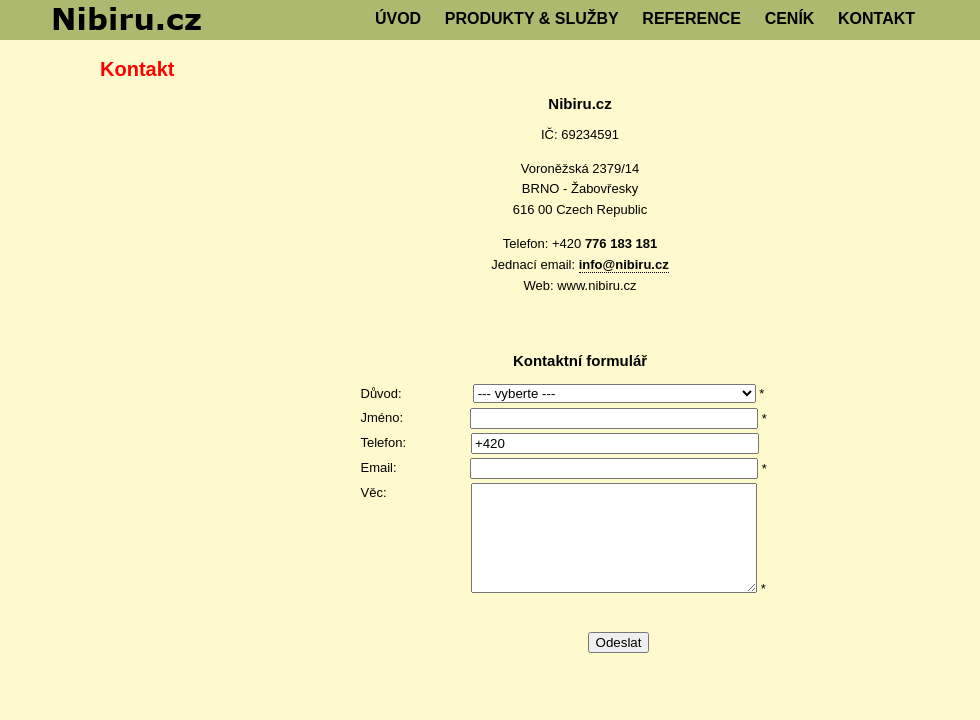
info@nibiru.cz (624, 264)
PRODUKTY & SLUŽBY (532, 18)
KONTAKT (876, 18)
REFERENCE (691, 18)
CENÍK (790, 18)
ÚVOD (398, 18)
